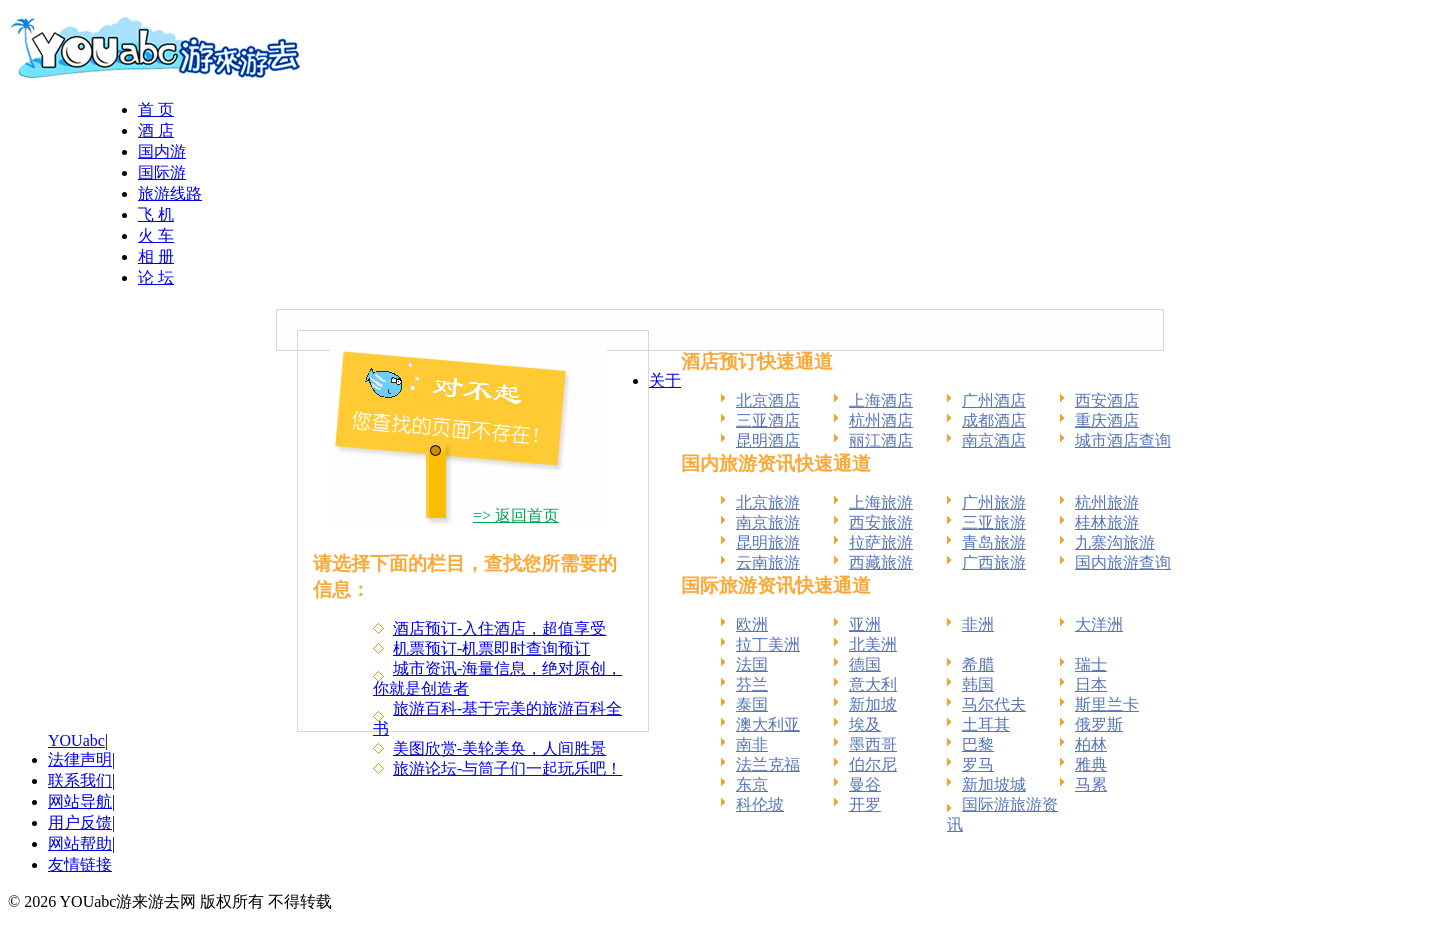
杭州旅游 (1107, 502)
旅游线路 (170, 193)
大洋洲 (1099, 624)
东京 (752, 784)
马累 (1091, 784)
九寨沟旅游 (1115, 542)
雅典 (1091, 764)
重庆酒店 (1107, 420)
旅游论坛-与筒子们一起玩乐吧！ (507, 768)
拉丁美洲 (768, 644)
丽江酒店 (881, 440)
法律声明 (80, 759)
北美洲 (873, 644)
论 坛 (156, 277)
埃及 (865, 724)
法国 (752, 664)
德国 (865, 664)
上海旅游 (881, 502)
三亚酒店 (768, 420)
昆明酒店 (768, 440)
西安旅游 (881, 522)
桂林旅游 (1107, 522)
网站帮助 (80, 843)
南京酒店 (994, 440)
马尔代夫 (994, 704)
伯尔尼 (873, 764)
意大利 (873, 684)
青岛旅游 (994, 542)
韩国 (978, 684)
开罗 (865, 804)
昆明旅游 (768, 542)
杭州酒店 (881, 420)
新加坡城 (994, 784)
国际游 (162, 172)
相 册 (156, 256)
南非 (752, 744)
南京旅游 (768, 522)
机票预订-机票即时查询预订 (491, 648)
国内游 (162, 151)
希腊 (978, 664)
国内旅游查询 (1123, 562)
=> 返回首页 (516, 515)
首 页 (156, 109)
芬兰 (752, 684)
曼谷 (865, 784)
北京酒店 (768, 400)
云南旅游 (768, 562)
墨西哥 (873, 744)
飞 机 (156, 214)
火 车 (156, 235)
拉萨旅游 (881, 542)
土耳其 (986, 724)
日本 (1091, 684)
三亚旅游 (994, 522)
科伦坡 (760, 804)
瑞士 (1091, 664)
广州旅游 (994, 502)
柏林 (1091, 744)
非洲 (978, 624)
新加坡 (873, 704)
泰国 (752, 704)
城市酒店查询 (1123, 440)
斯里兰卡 (1107, 704)
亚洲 (865, 624)
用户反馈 (80, 822)
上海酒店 (881, 400)
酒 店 (156, 130)
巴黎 (978, 744)
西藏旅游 (881, 562)
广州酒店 (994, 400)
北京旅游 (768, 502)
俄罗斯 (1099, 724)
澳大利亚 (768, 724)
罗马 (978, 764)
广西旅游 (994, 562)
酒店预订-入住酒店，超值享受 (499, 628)
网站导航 (80, 801)
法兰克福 (768, 764)
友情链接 (80, 864)
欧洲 (752, 624)
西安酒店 (1107, 400)
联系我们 (80, 780)
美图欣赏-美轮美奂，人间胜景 (499, 748)
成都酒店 (994, 420)
